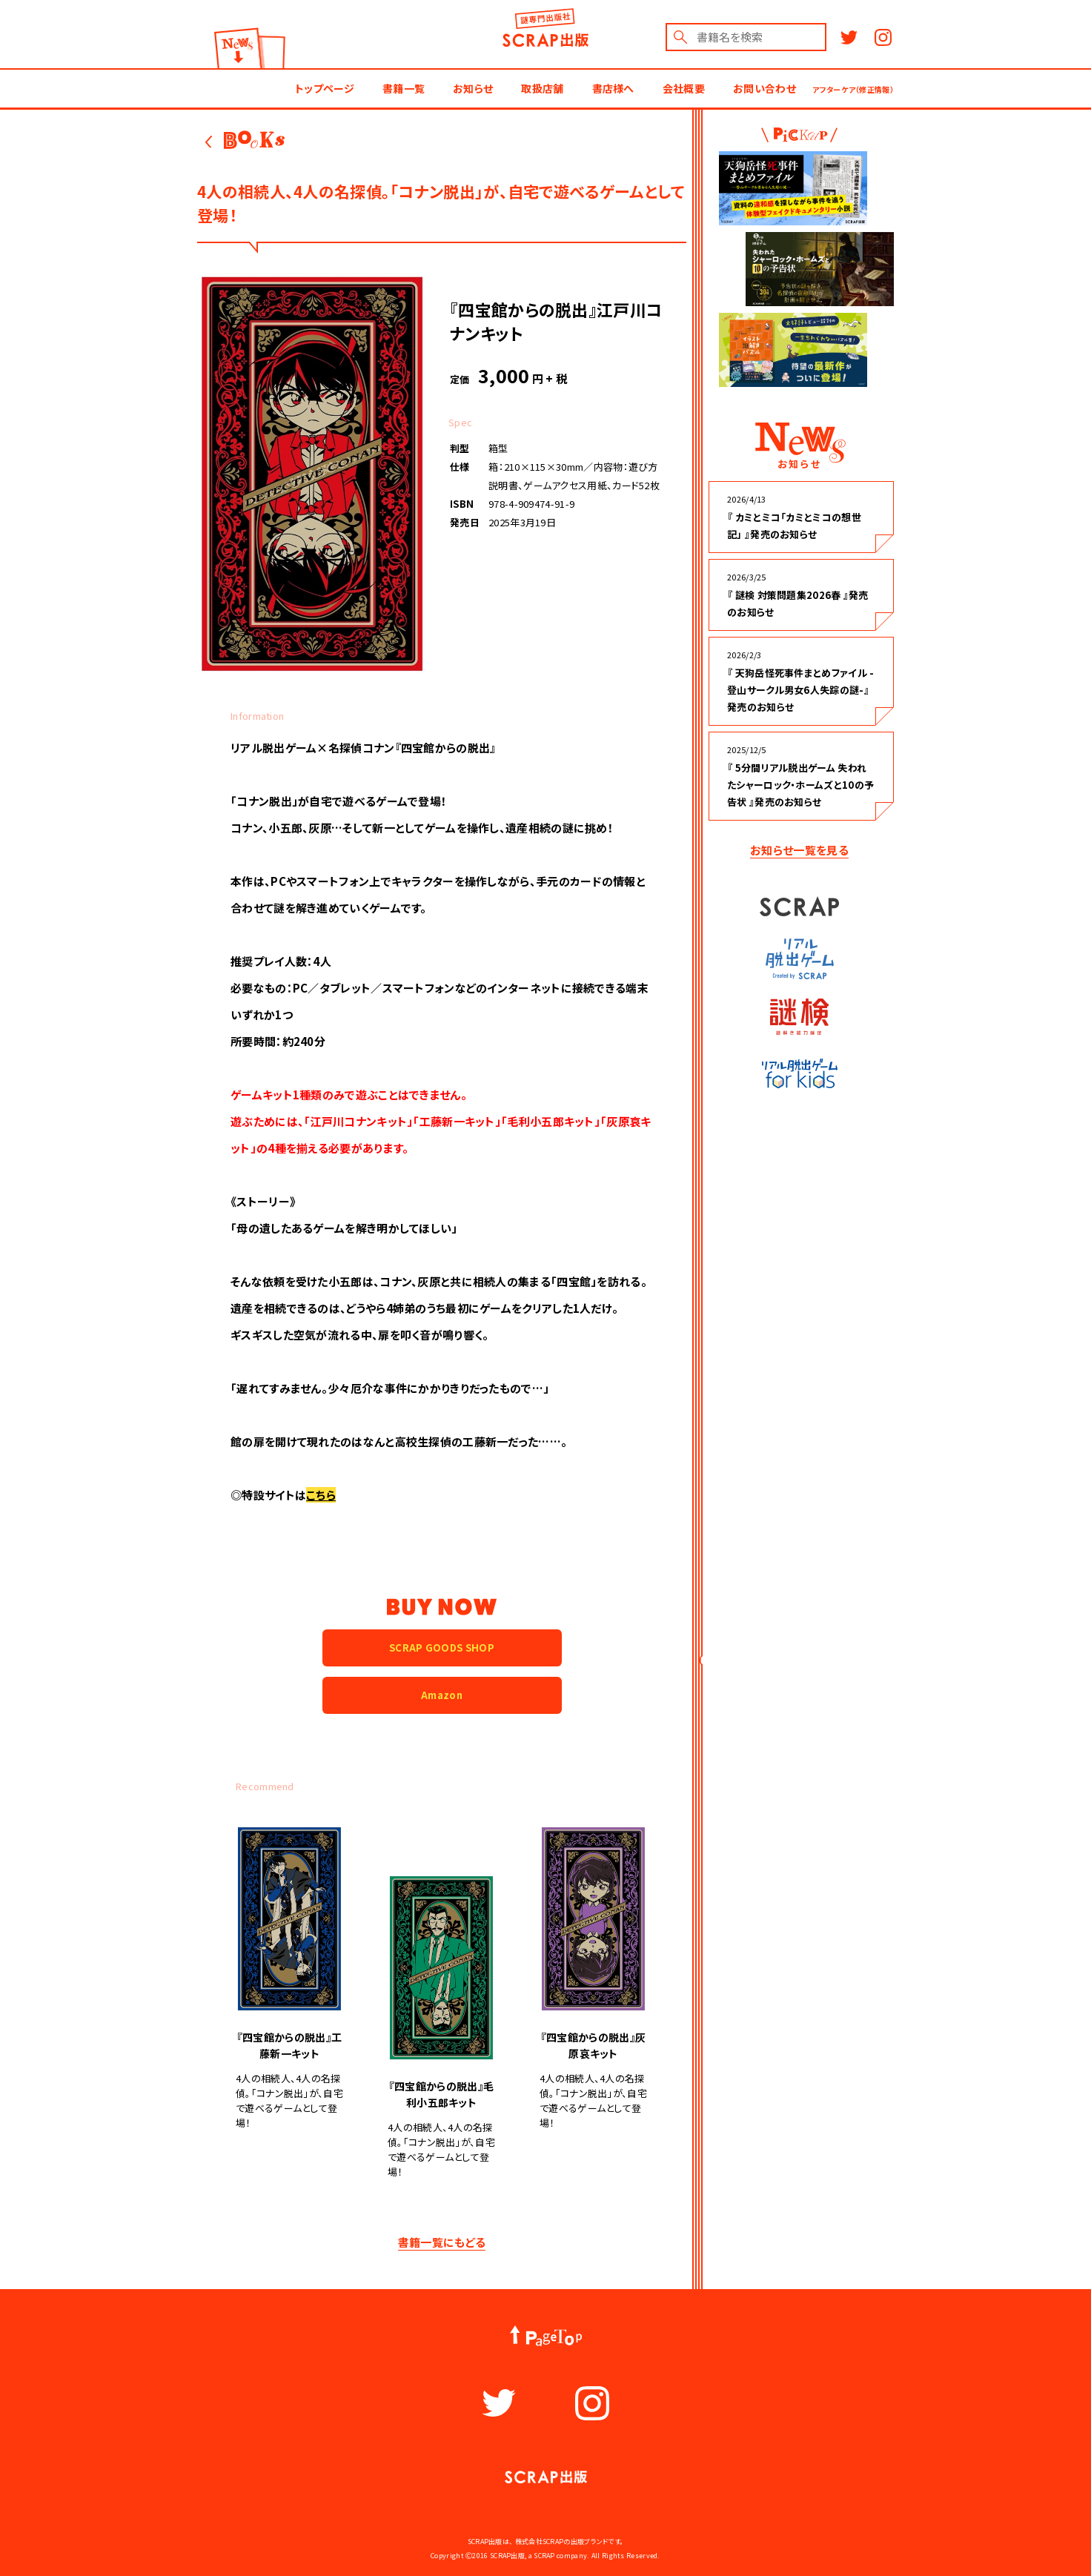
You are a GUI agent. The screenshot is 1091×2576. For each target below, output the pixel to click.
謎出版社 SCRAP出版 (545, 31)
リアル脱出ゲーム (799, 958)
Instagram (883, 37)
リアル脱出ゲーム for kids (799, 1073)
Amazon (441, 1695)
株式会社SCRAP (539, 2541)
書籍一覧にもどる (441, 2242)
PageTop (545, 2335)
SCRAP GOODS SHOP (441, 1647)
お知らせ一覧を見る (799, 850)
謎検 (799, 1017)
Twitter (849, 37)
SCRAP (799, 906)
